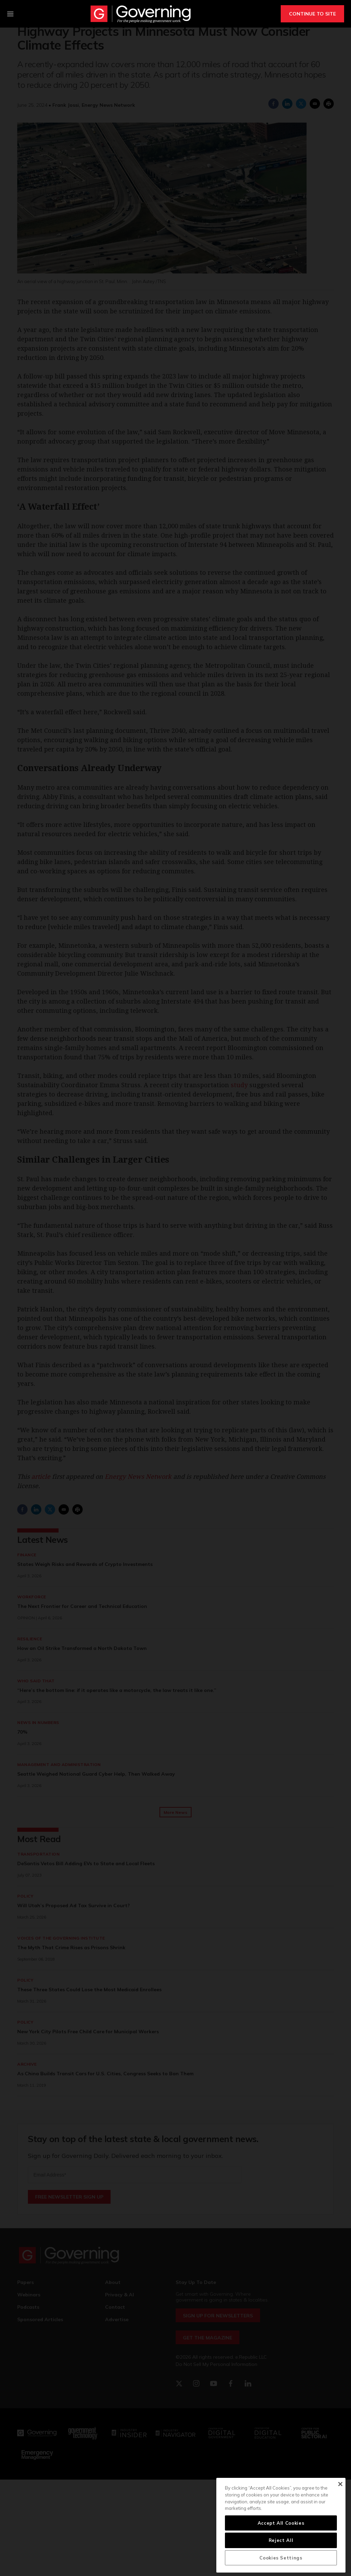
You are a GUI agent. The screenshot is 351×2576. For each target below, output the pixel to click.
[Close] (340, 2484)
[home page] (140, 14)
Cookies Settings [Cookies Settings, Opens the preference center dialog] (280, 2558)
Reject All (281, 2540)
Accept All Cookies (281, 2523)
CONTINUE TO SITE (312, 14)
